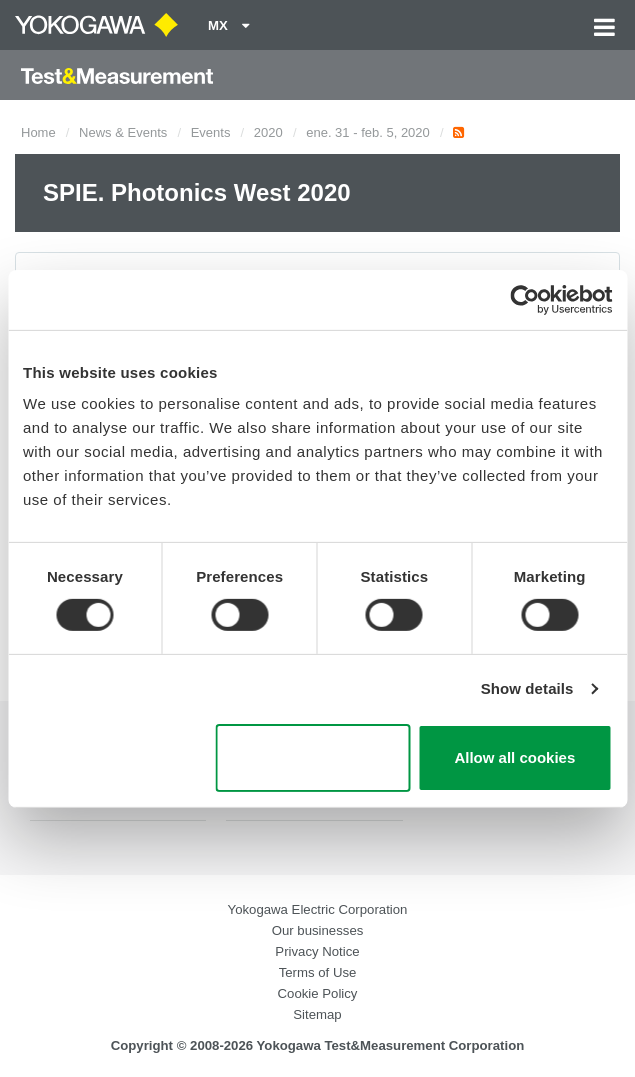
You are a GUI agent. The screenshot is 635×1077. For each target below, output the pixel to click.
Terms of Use (318, 972)
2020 (268, 132)
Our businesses (318, 930)
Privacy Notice (317, 951)
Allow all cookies (514, 757)
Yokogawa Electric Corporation (318, 909)
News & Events (123, 132)
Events (211, 132)
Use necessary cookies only (312, 758)
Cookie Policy (318, 993)
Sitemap (317, 1014)
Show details (527, 688)
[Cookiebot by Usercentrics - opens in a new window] (524, 299)
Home (38, 132)
